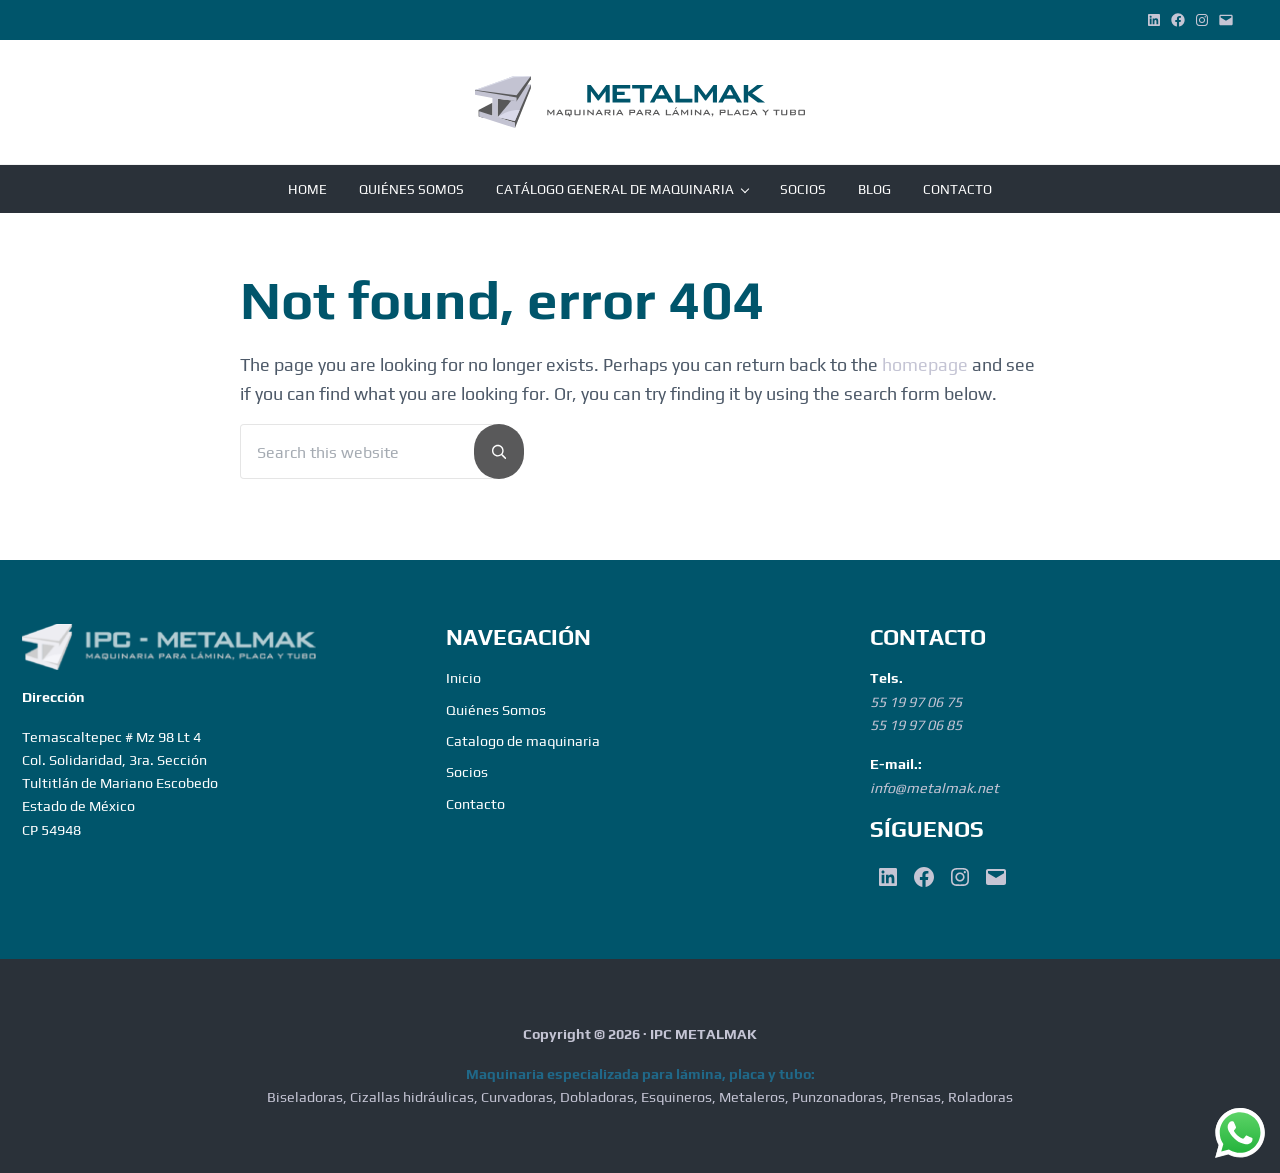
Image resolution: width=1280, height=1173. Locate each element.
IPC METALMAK (703, 1034)
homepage (925, 364)
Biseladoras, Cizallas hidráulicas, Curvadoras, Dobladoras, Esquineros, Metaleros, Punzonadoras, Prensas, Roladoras (640, 1097)
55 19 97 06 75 (916, 702)
